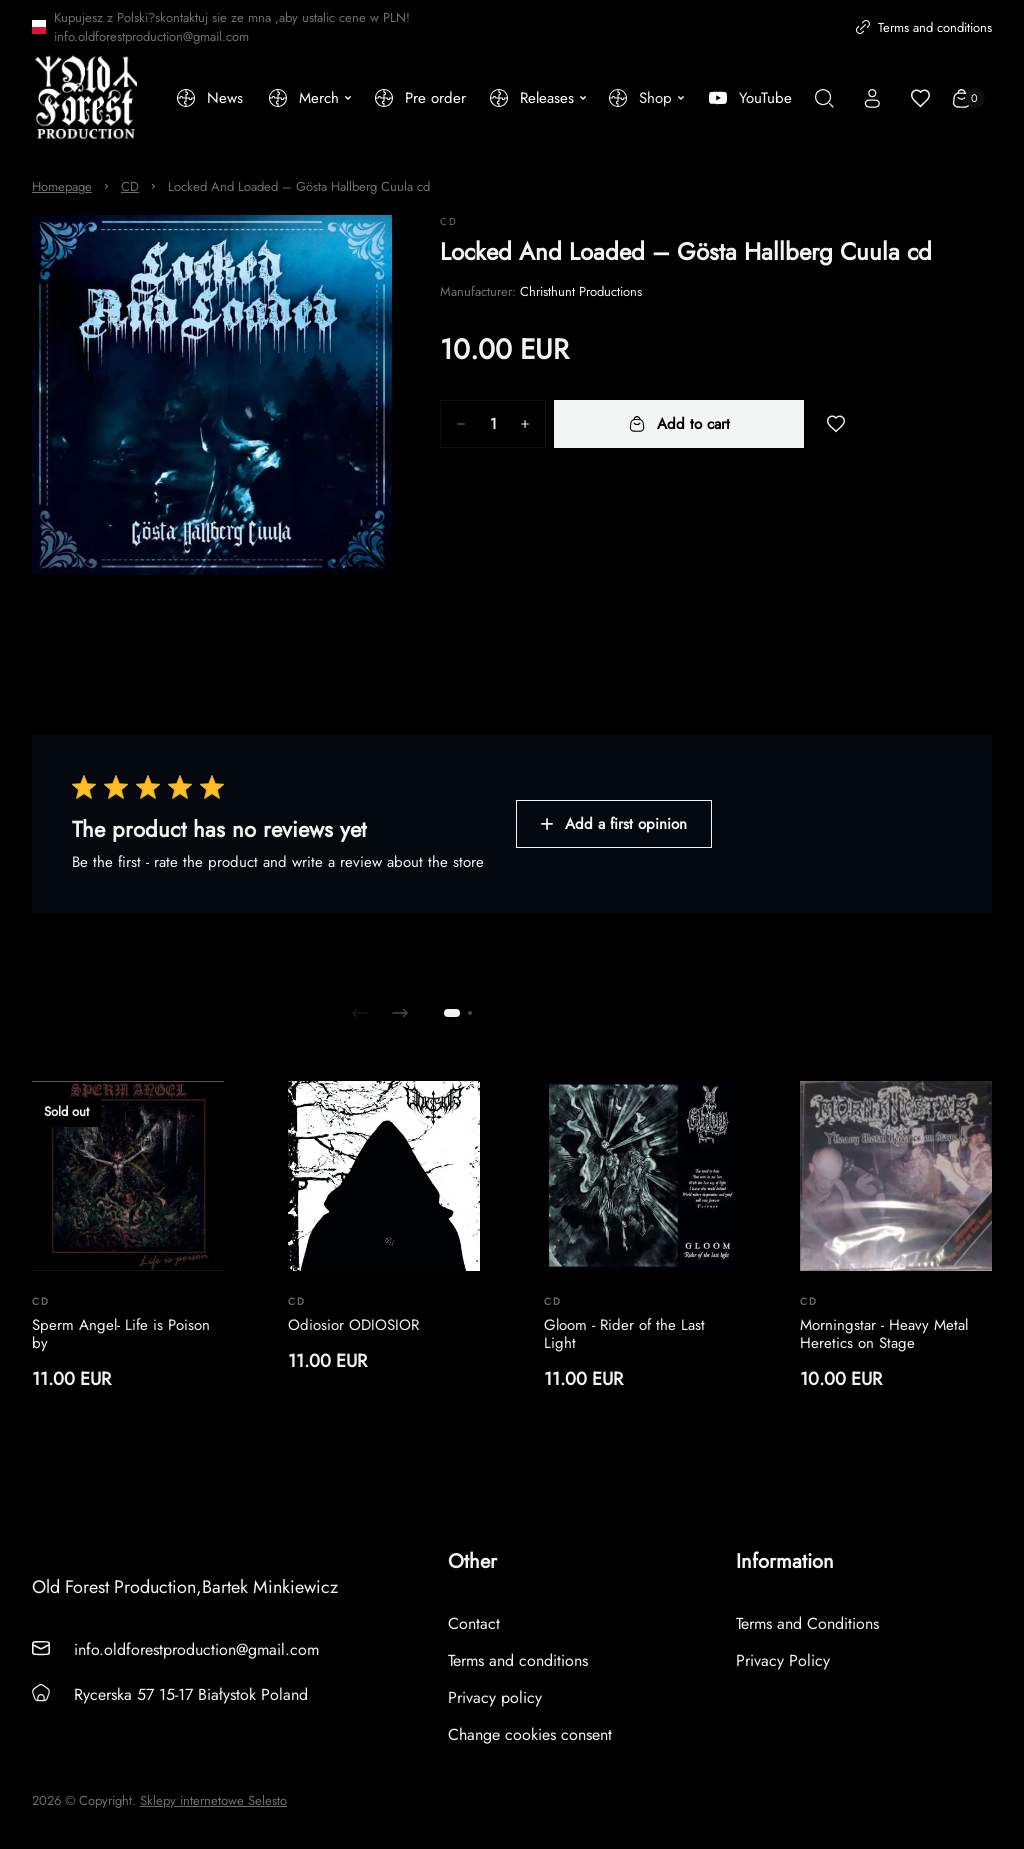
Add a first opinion (614, 824)
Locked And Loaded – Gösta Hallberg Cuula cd (299, 186)
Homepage (62, 186)
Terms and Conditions (807, 1623)
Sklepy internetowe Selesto (213, 1801)
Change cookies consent (530, 1734)
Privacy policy (495, 1697)
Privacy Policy (783, 1660)
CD (130, 186)
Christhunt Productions (581, 291)
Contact (474, 1623)
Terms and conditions (924, 27)
